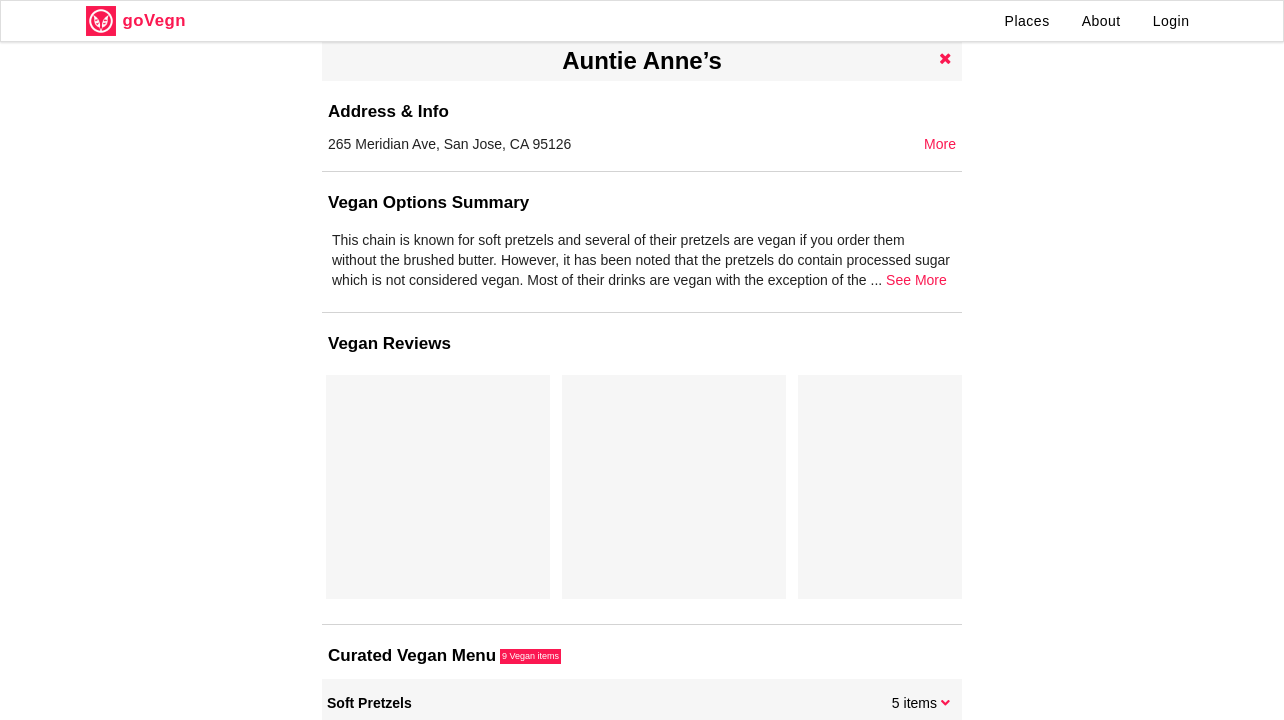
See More (916, 280)
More (940, 144)
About (1101, 21)
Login (1171, 21)
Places (1027, 21)
